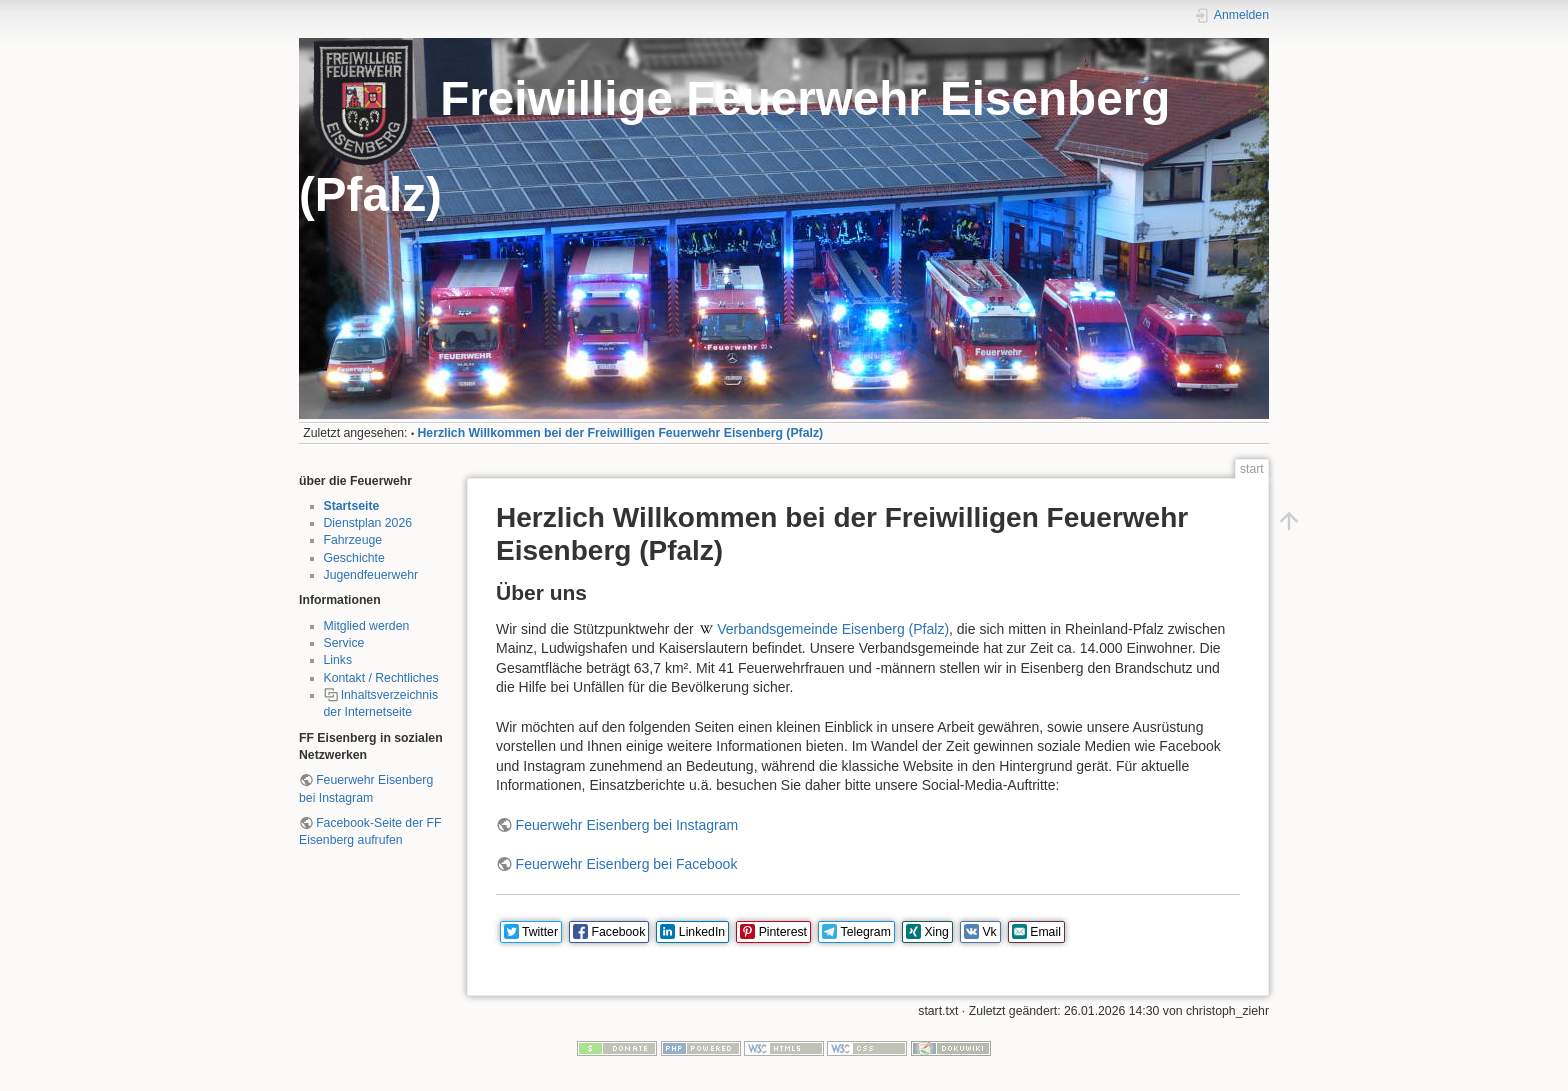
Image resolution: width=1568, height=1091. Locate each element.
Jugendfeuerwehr (371, 575)
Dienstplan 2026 (368, 523)
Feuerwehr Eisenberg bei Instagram (627, 825)
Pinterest (783, 932)
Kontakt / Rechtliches (381, 678)
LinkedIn (702, 932)
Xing (936, 932)
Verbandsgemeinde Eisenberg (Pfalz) (833, 629)
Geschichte (354, 558)
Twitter (540, 932)
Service (344, 643)
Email (1045, 932)
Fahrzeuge (353, 540)
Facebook (619, 932)
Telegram (866, 932)
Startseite (352, 506)
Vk (989, 932)
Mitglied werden (367, 626)
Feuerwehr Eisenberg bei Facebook (627, 864)
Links (338, 660)
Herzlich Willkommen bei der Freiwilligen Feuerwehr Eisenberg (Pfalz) (621, 433)
